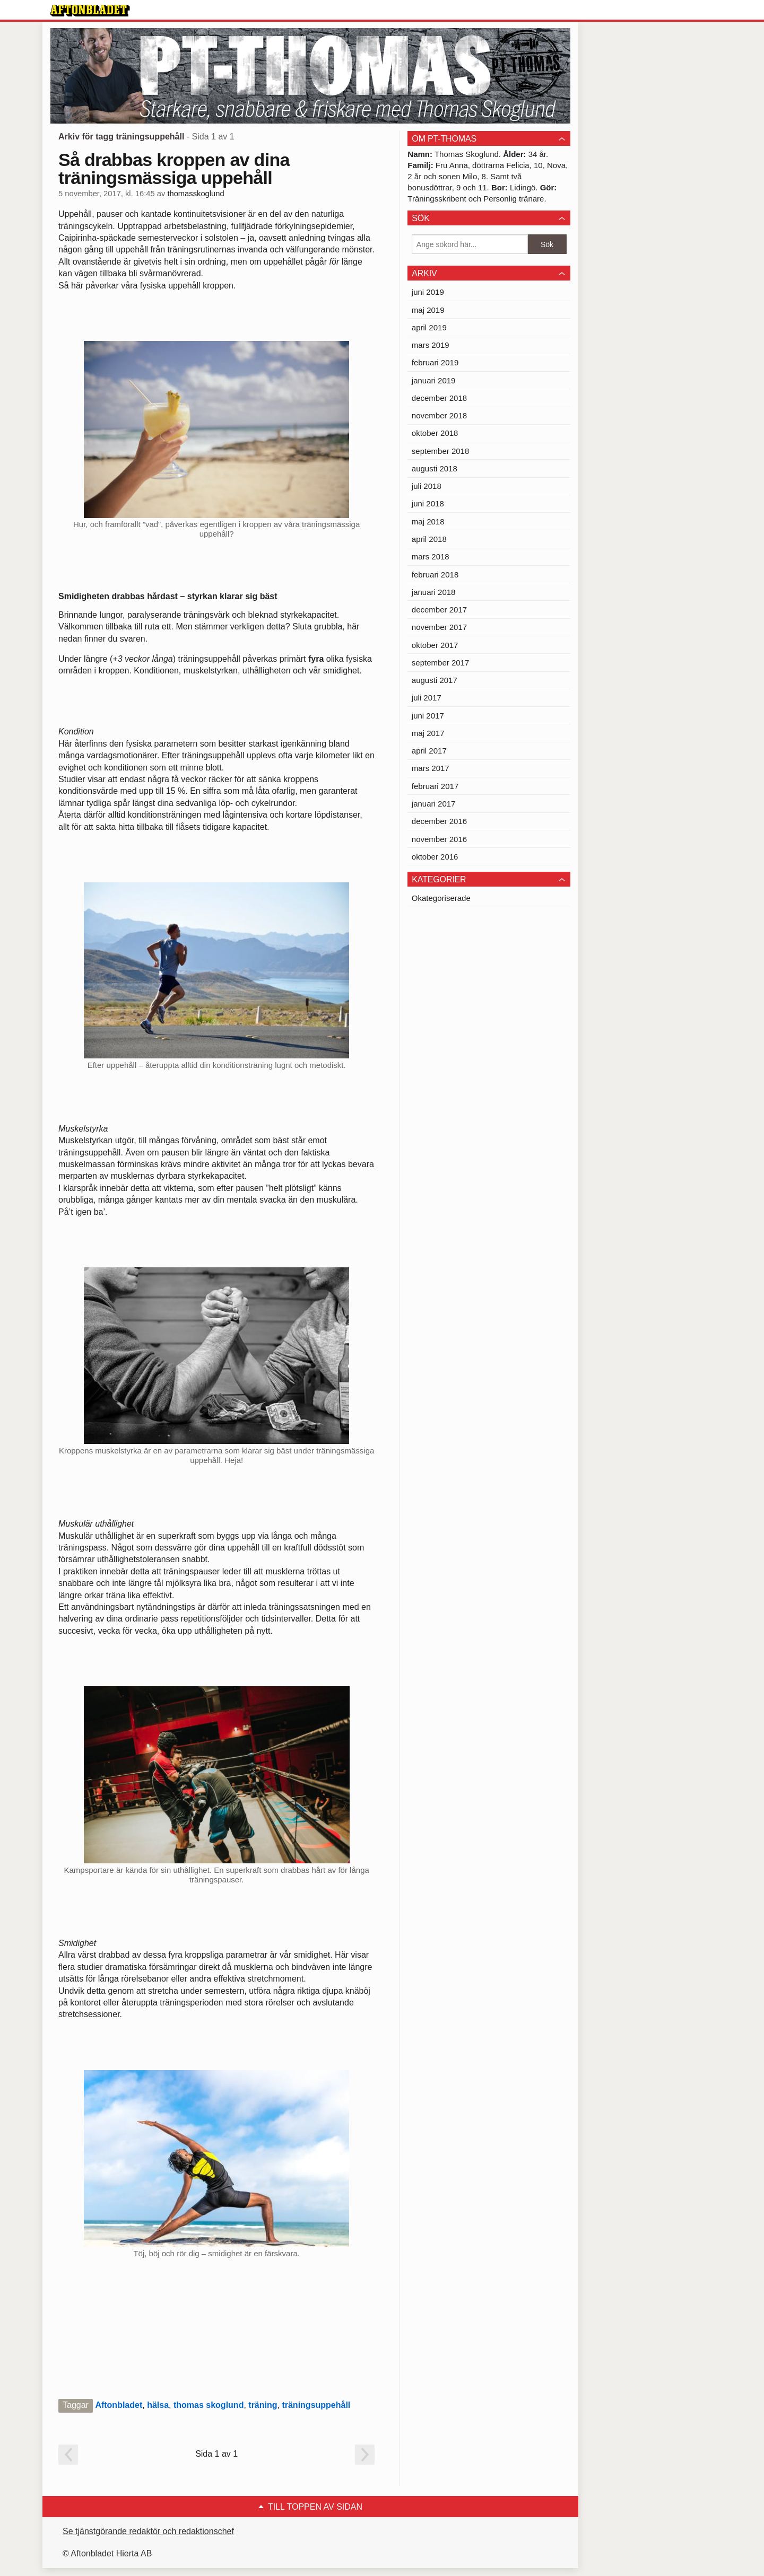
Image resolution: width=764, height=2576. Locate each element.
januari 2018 (434, 592)
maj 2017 (428, 733)
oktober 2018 (435, 432)
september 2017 (440, 662)
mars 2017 (430, 768)
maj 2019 (428, 309)
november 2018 (439, 415)
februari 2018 (435, 574)
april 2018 (429, 539)
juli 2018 (426, 485)
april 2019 (429, 327)
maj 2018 (428, 521)
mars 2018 (430, 556)
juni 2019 (428, 291)
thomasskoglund (195, 193)
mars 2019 (430, 344)
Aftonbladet (118, 2404)
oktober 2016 (435, 856)
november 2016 (439, 839)
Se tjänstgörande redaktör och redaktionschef (148, 2531)
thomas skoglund (208, 2404)
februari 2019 (435, 362)
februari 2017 (435, 786)
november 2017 (439, 627)
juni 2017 (428, 715)
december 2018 (439, 397)
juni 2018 (428, 503)
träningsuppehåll (316, 2404)
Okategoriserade (441, 898)
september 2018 (440, 450)
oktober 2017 (435, 645)
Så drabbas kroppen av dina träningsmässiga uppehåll (174, 169)
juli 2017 (426, 697)
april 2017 (429, 750)
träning (262, 2404)
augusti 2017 (434, 680)
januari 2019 (434, 380)
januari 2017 (434, 803)
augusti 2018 (434, 468)
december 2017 (439, 609)
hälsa (158, 2404)
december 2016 (439, 821)
